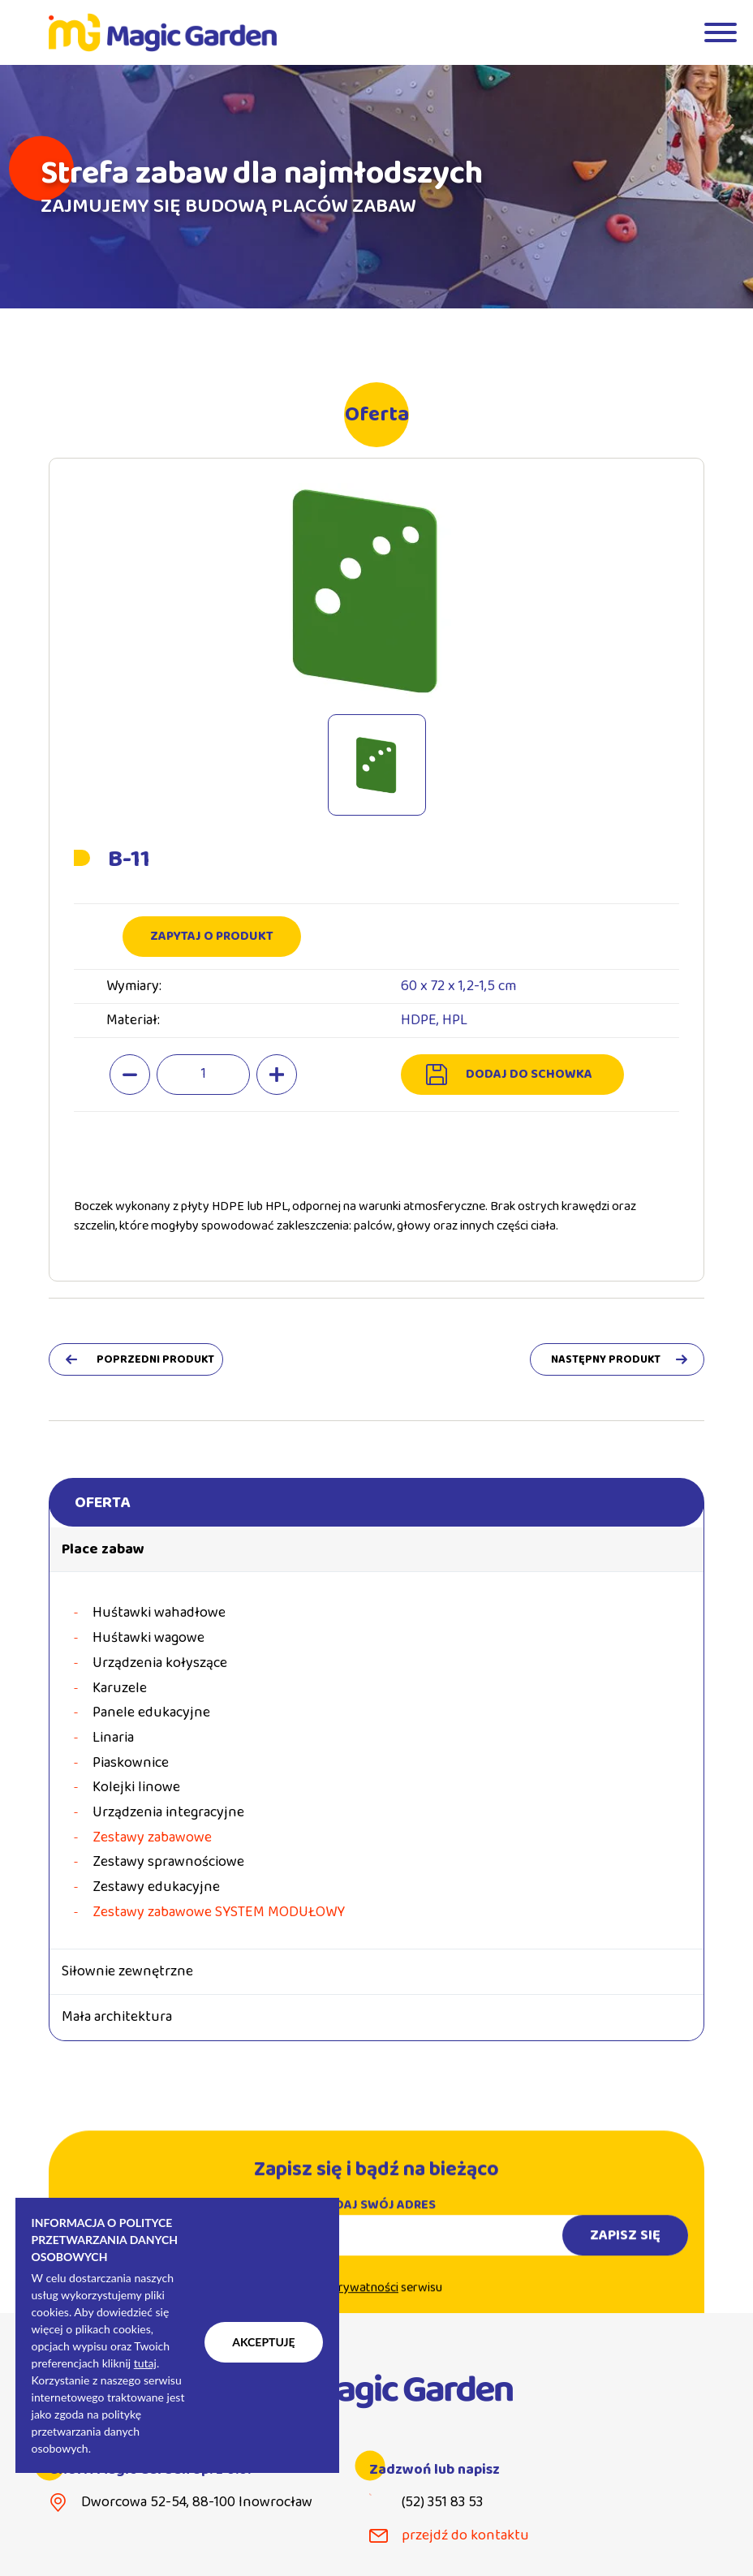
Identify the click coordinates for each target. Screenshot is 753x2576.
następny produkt (605, 1359)
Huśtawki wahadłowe (159, 1613)
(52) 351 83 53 (442, 2502)
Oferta (102, 1502)
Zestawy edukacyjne (156, 1887)
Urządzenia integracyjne (168, 1812)
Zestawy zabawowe (152, 1837)
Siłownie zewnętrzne (127, 1971)
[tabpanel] (376, 186)
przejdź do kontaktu (465, 2535)
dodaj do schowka (529, 1074)
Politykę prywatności (341, 2301)
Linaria (113, 1738)
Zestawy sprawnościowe (168, 1862)
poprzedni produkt (155, 1359)
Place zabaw (103, 1549)
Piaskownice (131, 1763)
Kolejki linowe (136, 1787)
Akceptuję (263, 2342)
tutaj (145, 2363)
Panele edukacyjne (151, 1712)
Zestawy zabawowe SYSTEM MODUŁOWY (219, 1912)
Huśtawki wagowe (148, 1638)
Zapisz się (625, 2248)
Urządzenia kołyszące (160, 1663)
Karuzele (120, 1688)
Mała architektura (117, 2016)
